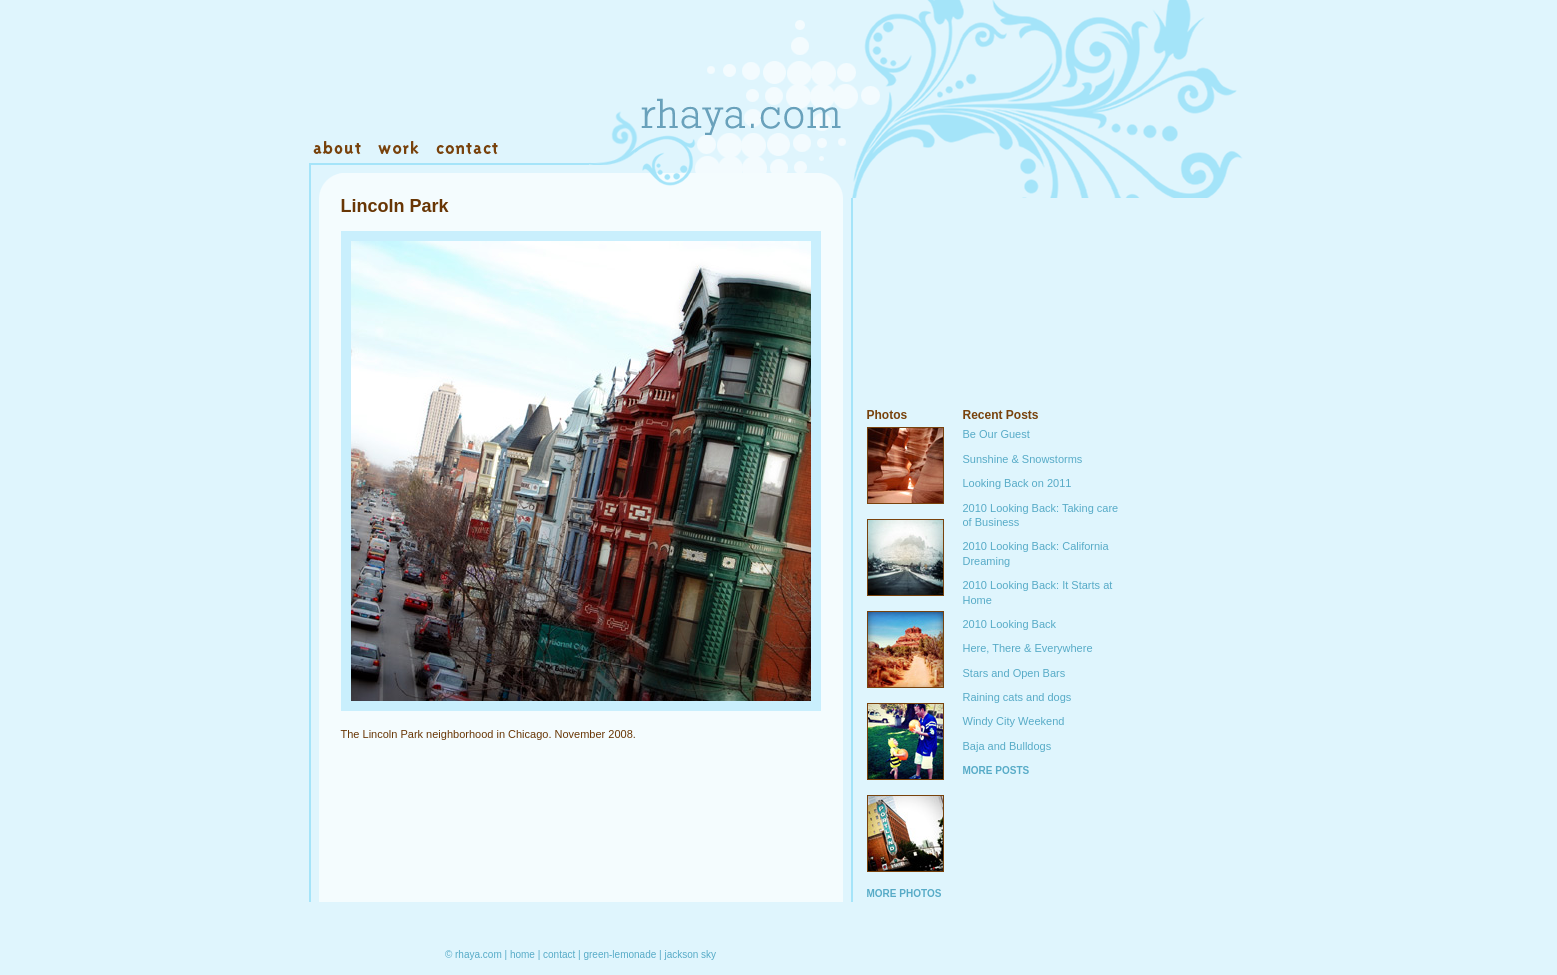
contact (559, 954)
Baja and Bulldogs (1007, 746)
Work (397, 149)
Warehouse (559, 149)
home (522, 954)
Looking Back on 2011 (1017, 483)
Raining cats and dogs (1017, 697)
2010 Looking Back (1010, 624)
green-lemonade (619, 954)
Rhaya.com (739, 80)
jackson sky (690, 954)
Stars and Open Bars (1014, 673)
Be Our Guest (996, 434)
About (339, 149)
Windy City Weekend (1014, 721)
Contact (466, 149)
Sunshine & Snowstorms (1023, 459)
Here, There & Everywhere (1028, 648)
